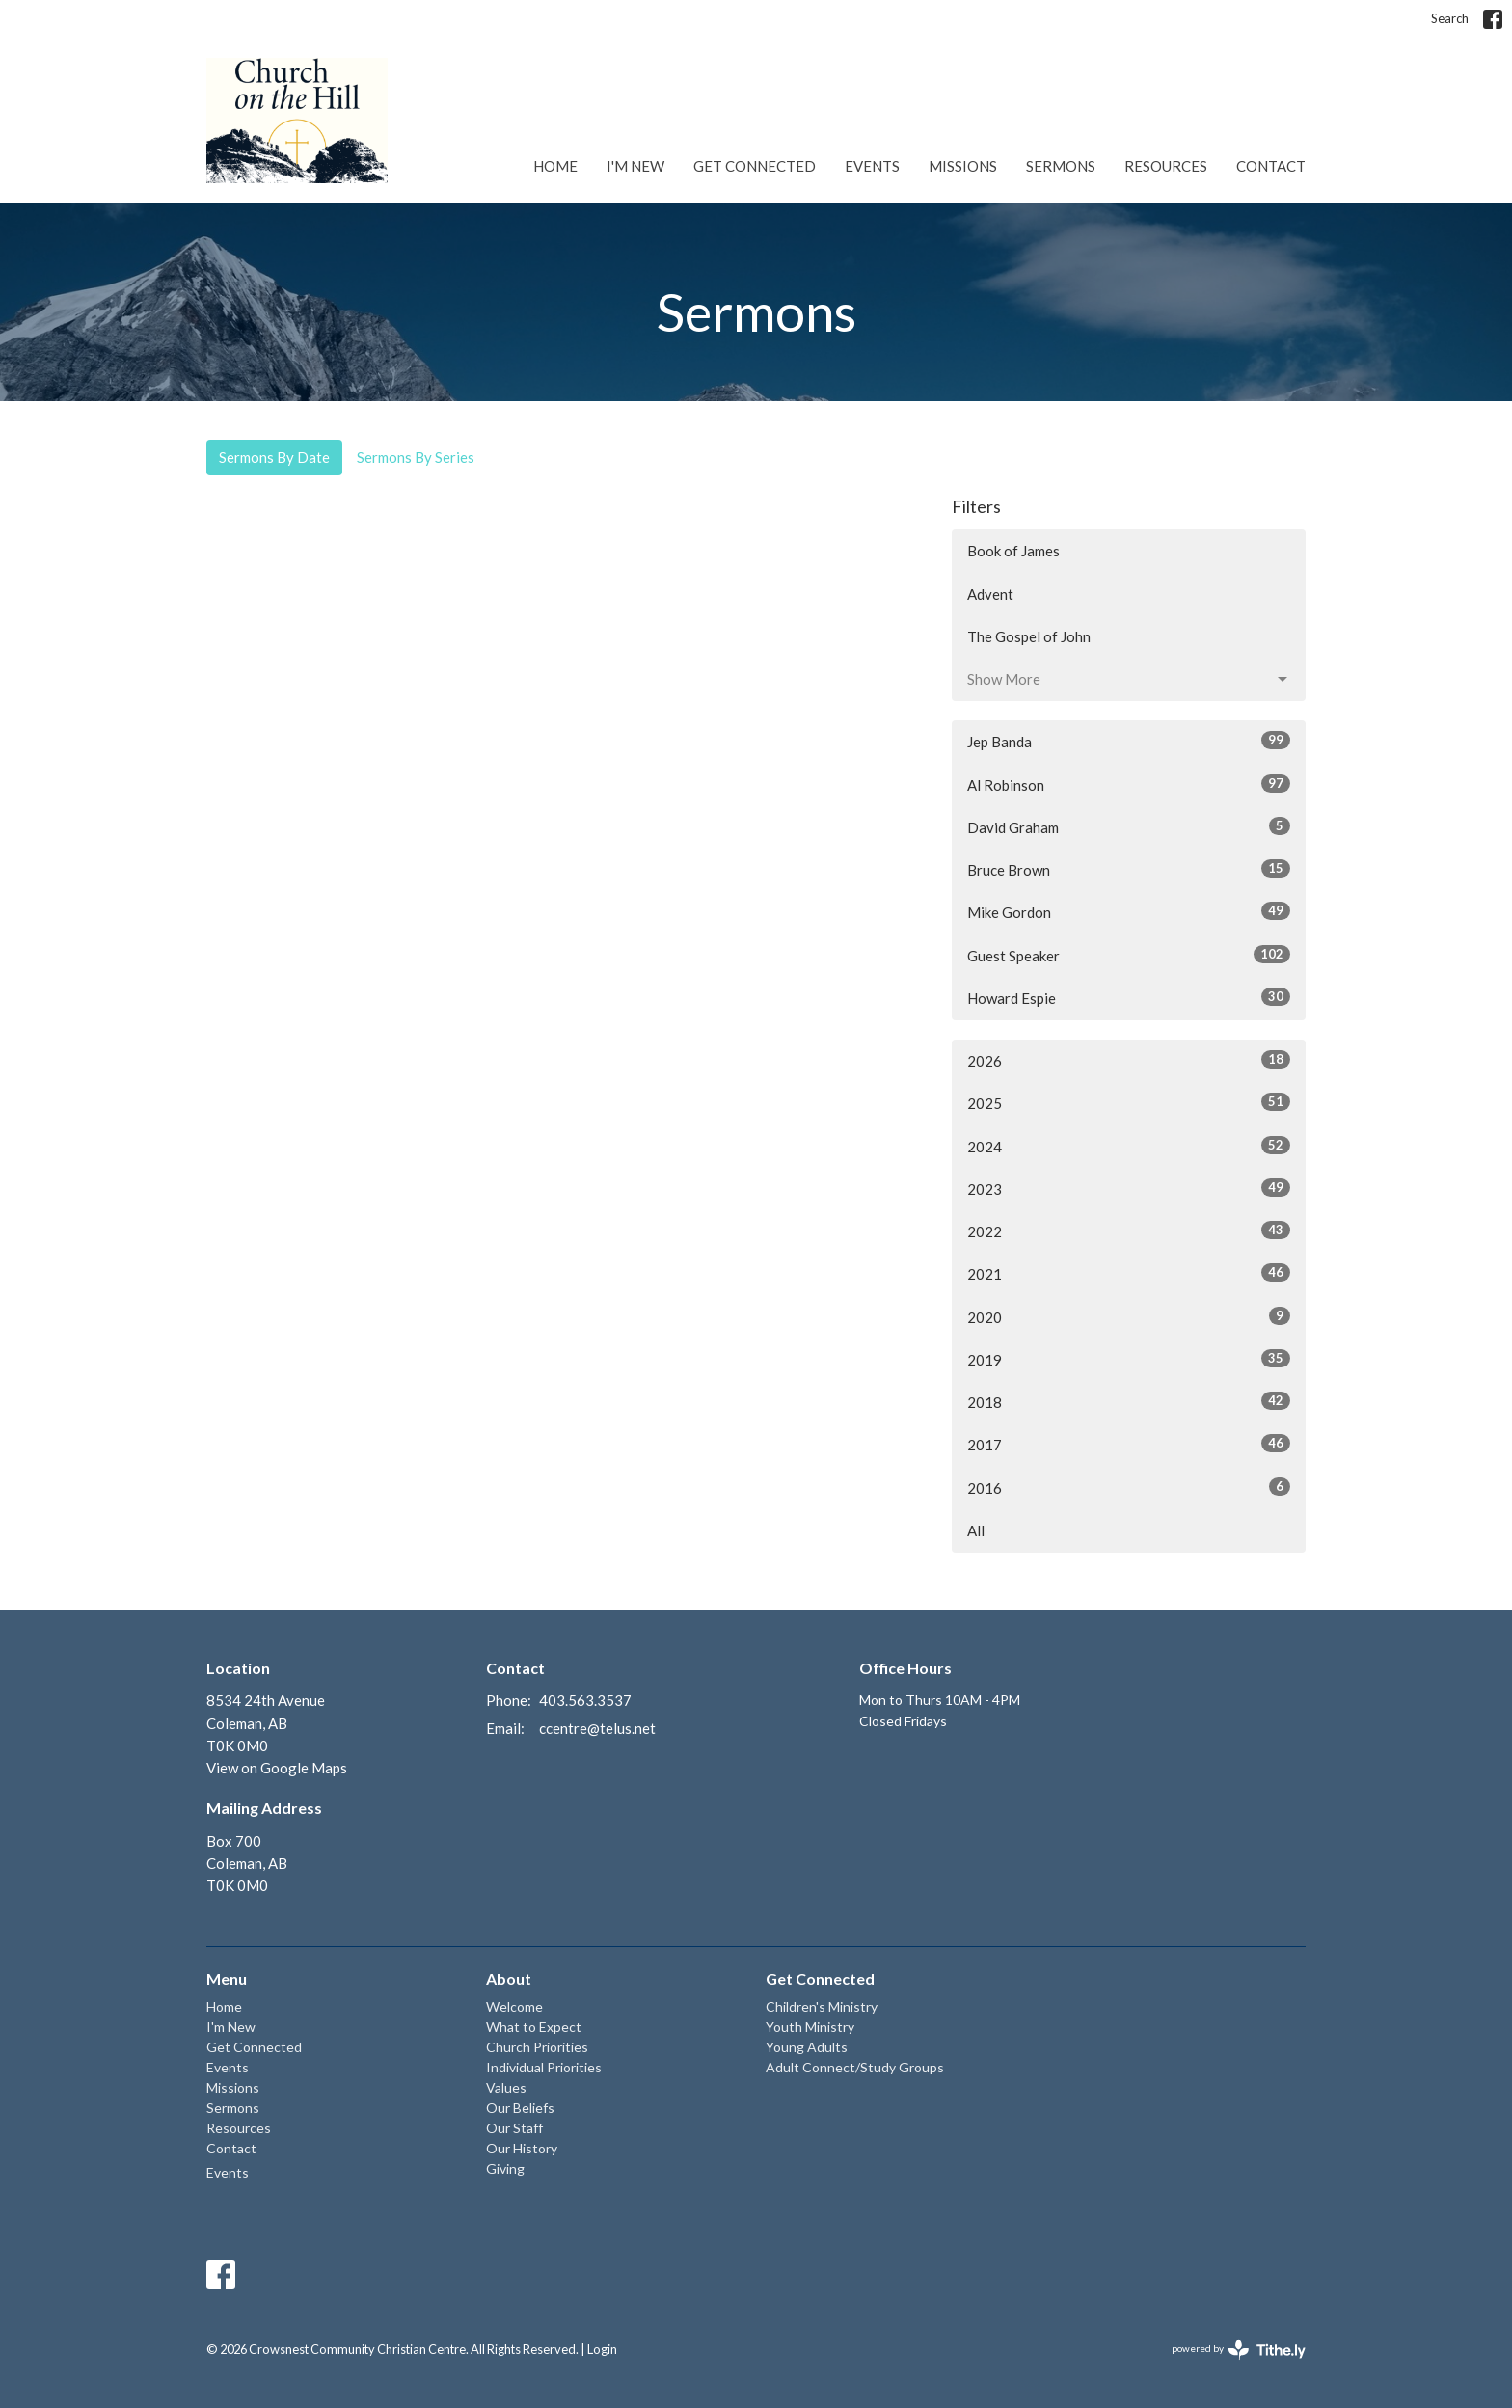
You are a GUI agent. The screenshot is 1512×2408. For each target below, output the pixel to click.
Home (555, 166)
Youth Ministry (810, 2026)
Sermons (1060, 166)
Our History (521, 2148)
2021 (1128, 1273)
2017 (1128, 1443)
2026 (1128, 1059)
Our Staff (514, 2128)
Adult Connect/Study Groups (855, 2067)
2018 (1128, 1401)
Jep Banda (1128, 740)
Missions (963, 166)
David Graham (1128, 826)
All (976, 1530)
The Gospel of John (1029, 636)
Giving (505, 2168)
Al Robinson (1128, 784)
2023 (1128, 1188)
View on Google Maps (276, 1767)
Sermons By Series (415, 457)
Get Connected (754, 166)
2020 (1128, 1316)
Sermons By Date (274, 457)
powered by (1239, 2350)
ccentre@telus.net (597, 1728)
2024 (1128, 1145)
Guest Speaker (1128, 954)
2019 (1128, 1358)
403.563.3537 (585, 1700)
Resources (1165, 166)
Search (1450, 18)
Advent (990, 594)
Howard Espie (1128, 997)
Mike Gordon (1128, 911)
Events (872, 166)
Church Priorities (537, 2047)
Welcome (514, 2006)
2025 (1128, 1102)
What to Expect (533, 2026)
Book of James (1013, 550)
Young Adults (807, 2047)
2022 (1128, 1230)
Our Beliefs (520, 2107)
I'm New (635, 166)
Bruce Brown (1128, 869)
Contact (1271, 166)
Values (506, 2087)
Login (602, 2349)
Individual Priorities (544, 2067)
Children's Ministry (822, 2006)
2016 (1128, 1487)
